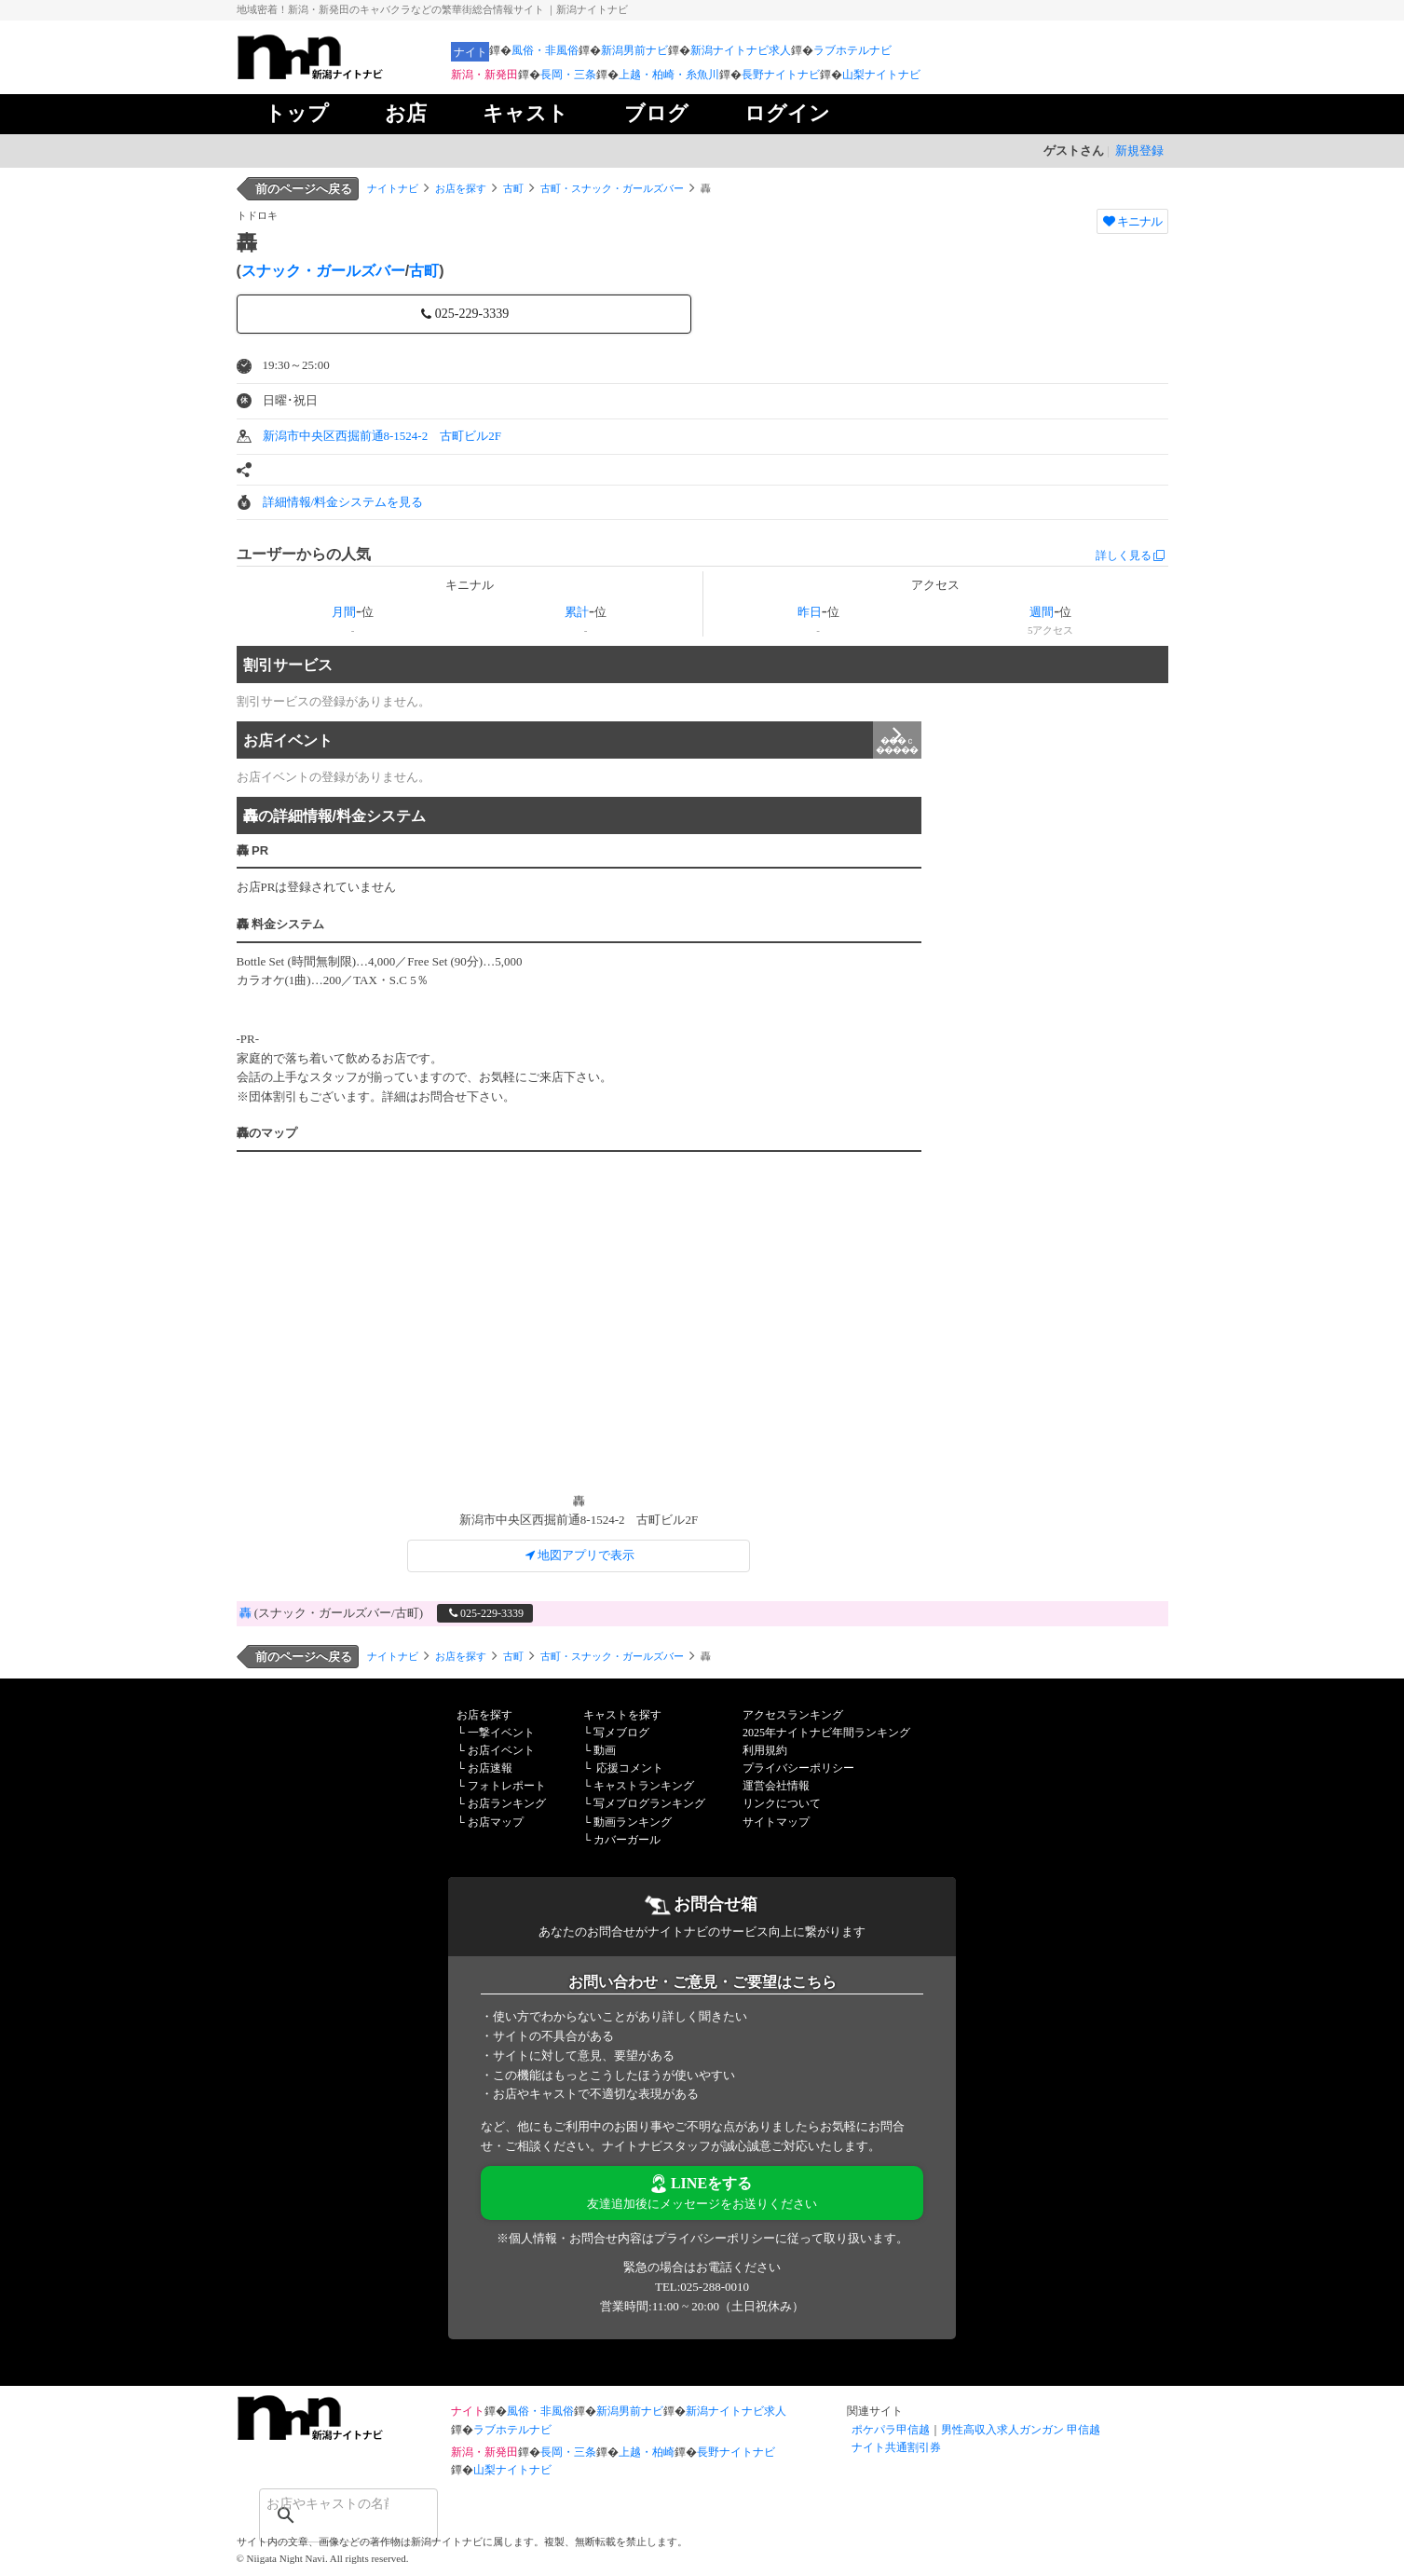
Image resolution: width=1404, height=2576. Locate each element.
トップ (297, 113)
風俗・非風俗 (545, 50)
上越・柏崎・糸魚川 (669, 74)
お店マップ (496, 1822)
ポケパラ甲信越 (891, 2429)
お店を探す (460, 188)
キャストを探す (622, 1714)
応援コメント (629, 1767)
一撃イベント (501, 1732)
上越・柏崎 (647, 2452)
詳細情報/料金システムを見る (343, 502)
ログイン (787, 113)
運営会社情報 (776, 1785)
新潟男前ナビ (634, 50)
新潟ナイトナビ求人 (740, 50)
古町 (513, 188)
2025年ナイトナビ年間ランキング (826, 1732)
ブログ (656, 113)
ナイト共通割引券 (896, 2447)
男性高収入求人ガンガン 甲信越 (1020, 2429)
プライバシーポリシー (798, 1767)
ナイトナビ (392, 188)
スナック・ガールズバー (323, 271)
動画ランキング (632, 1822)
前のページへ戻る (303, 189)
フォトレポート (507, 1785)
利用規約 (765, 1750)
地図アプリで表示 (579, 1555)
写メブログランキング (649, 1803)
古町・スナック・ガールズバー (612, 188)
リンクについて (782, 1803)
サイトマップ (776, 1822)
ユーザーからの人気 (304, 554)
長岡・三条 (568, 74)
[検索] (324, 2503)
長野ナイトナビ (781, 74)
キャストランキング (643, 1785)
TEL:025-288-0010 (702, 2287)
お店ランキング (507, 1803)
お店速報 (490, 1767)
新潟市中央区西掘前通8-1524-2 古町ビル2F (382, 436)
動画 (604, 1750)
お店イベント (582, 740)
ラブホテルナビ (852, 50)
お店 (406, 113)
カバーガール (627, 1839)
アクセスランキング (793, 1714)
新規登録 (1139, 151)
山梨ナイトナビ (881, 74)
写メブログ (621, 1732)
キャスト (525, 113)
